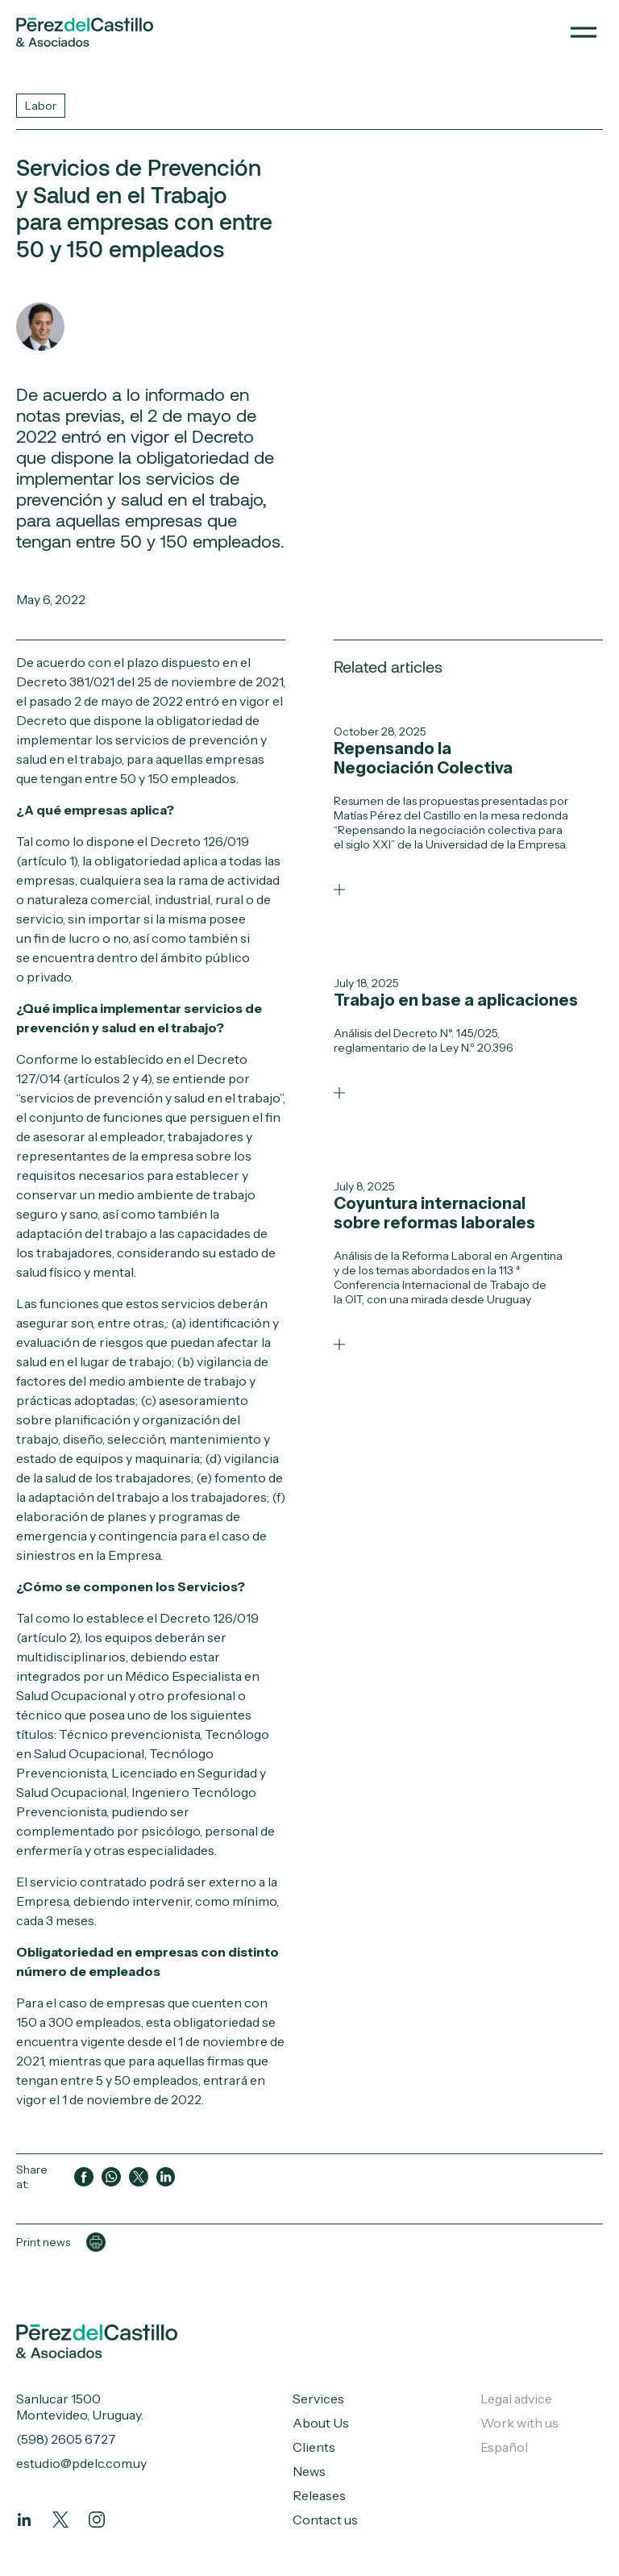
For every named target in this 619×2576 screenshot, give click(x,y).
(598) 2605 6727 (66, 2439)
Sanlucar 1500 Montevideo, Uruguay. (79, 2407)
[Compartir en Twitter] (138, 2176)
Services (318, 2399)
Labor (40, 105)
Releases (319, 2495)
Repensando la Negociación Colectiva (423, 758)
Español (504, 2447)
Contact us (325, 2519)
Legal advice (516, 2399)
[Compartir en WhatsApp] (111, 2176)
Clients (314, 2447)
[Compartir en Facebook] (83, 2176)
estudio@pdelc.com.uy (81, 2463)
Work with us (519, 2423)
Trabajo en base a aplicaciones (456, 1000)
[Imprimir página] (96, 2242)
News (309, 2471)
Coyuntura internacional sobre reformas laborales (434, 1213)
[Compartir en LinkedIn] (166, 2176)
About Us (321, 2423)
